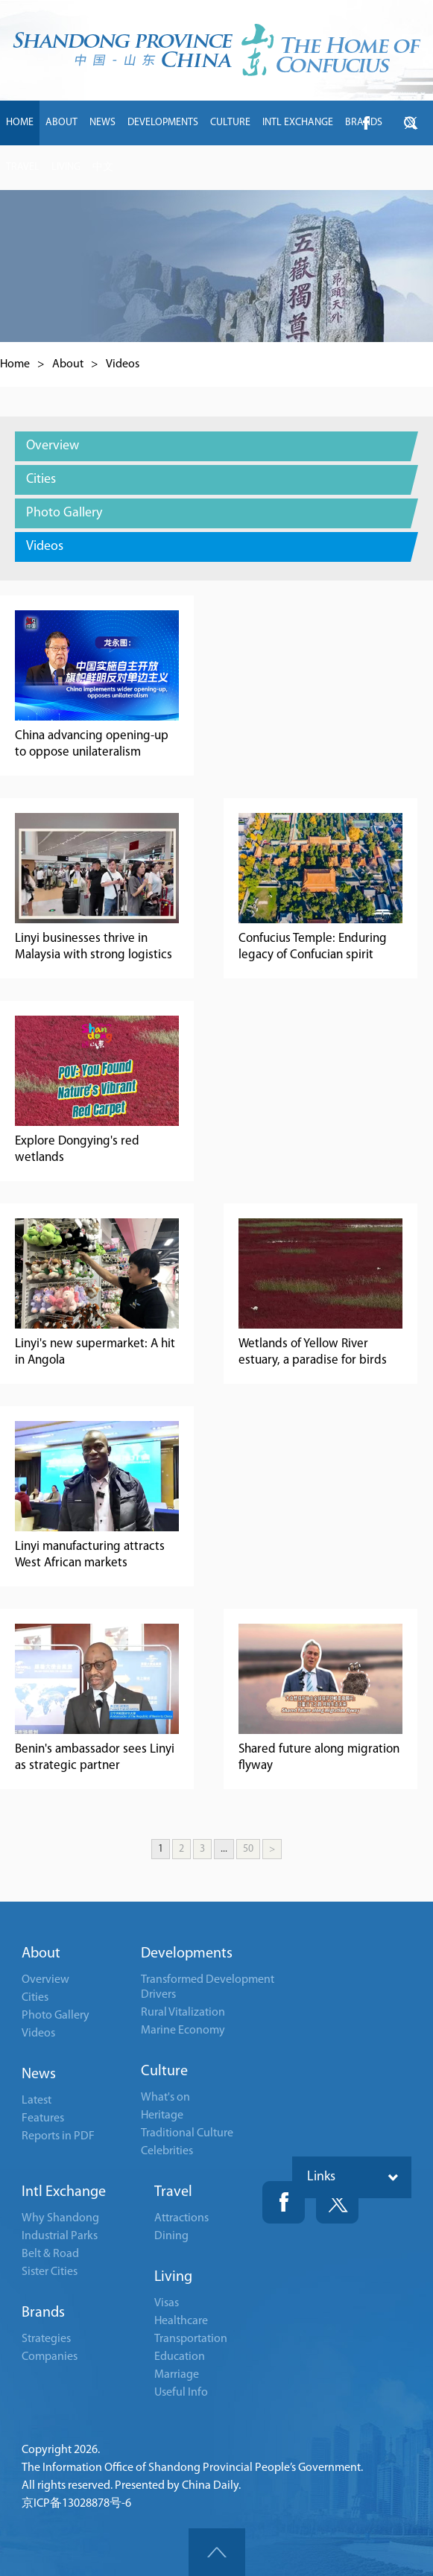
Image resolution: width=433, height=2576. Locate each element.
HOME (20, 122)
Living (173, 2277)
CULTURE (230, 122)
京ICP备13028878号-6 (76, 2504)
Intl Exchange (64, 2192)
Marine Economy (183, 2031)
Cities (35, 1998)
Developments (187, 1953)
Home (15, 364)
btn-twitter (410, 123)
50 (248, 1849)
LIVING (65, 167)
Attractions (181, 2218)
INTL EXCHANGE (297, 122)
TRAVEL (22, 167)
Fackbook (283, 2202)
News (39, 2074)
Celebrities (167, 2151)
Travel (173, 2192)
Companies (50, 2357)
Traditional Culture (187, 2133)
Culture (164, 2071)
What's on (165, 2098)
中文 (102, 167)
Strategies (46, 2339)
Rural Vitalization (183, 2013)
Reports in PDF (58, 2136)
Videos (122, 364)
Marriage (176, 2375)
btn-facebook (366, 123)
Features (43, 2118)
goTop (217, 2552)
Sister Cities (50, 2272)
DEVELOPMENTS (162, 122)
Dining (171, 2236)
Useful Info (181, 2393)
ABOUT (61, 122)
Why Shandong (60, 2218)
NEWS (102, 122)
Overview (45, 1980)
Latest (36, 2101)
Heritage (162, 2115)
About (67, 364)
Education (179, 2357)
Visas (166, 2303)
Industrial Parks (60, 2236)
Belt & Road (50, 2254)
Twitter (337, 2202)
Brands (43, 2313)
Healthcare (181, 2321)
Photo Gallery (55, 2016)
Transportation (190, 2339)
